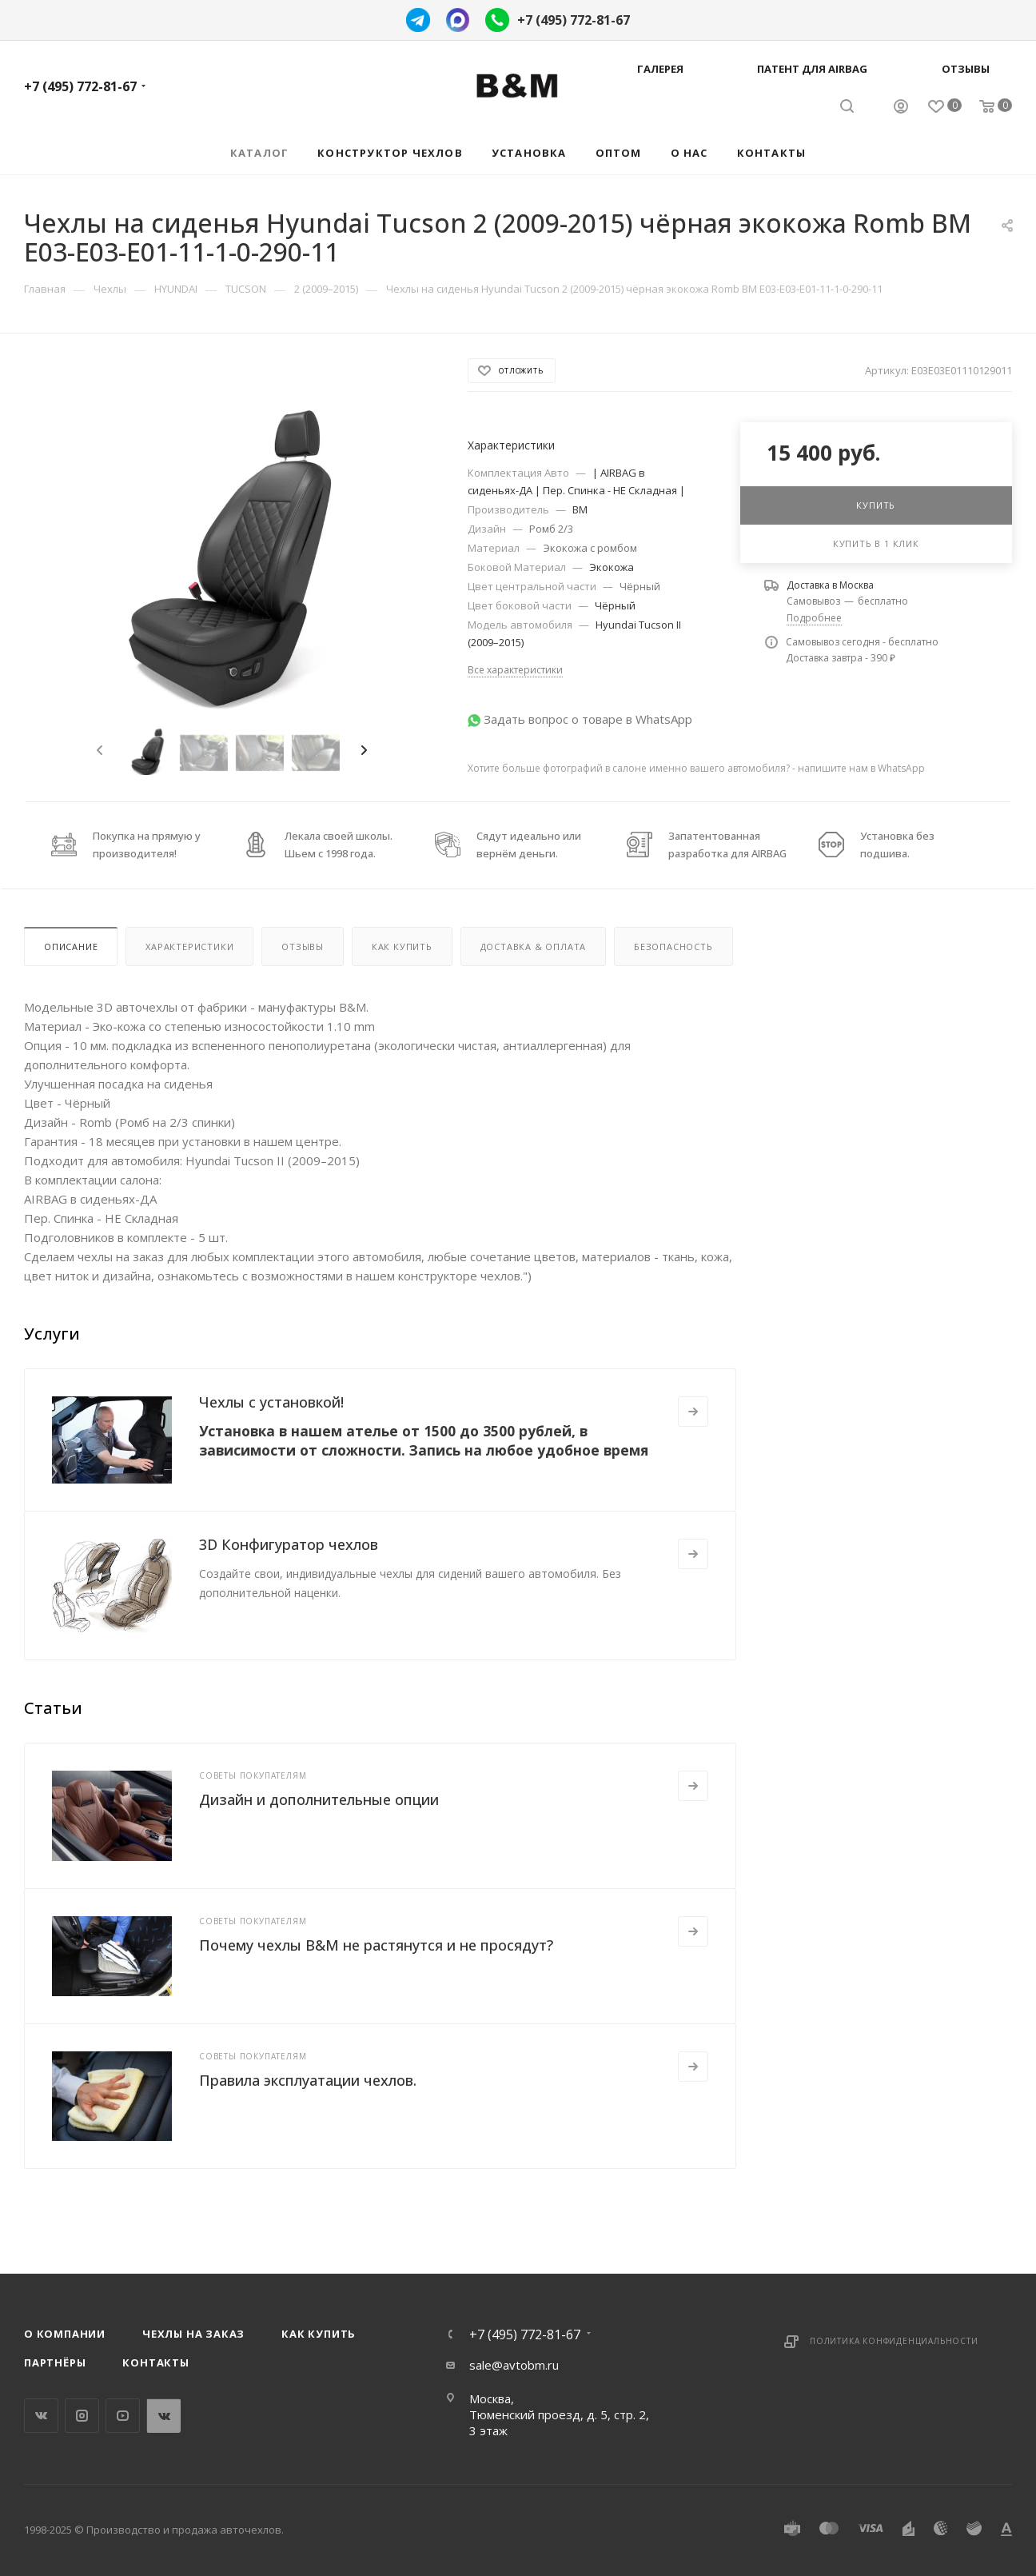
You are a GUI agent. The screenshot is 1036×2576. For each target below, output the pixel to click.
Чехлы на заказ (193, 2333)
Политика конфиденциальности (894, 2340)
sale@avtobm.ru (514, 2365)
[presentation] (98, 751)
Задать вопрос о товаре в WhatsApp (588, 719)
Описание (71, 947)
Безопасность (673, 947)
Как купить (402, 947)
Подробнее (814, 618)
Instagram (82, 2415)
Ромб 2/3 (551, 528)
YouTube (123, 2415)
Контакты (155, 2362)
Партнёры (55, 2362)
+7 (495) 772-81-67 (573, 20)
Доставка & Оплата (533, 947)
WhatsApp (163, 2415)
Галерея (660, 69)
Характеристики (189, 947)
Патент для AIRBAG (812, 69)
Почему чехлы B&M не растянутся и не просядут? (376, 1945)
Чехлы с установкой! (271, 1402)
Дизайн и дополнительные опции (319, 1799)
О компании (65, 2333)
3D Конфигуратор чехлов (288, 1544)
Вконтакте (41, 2415)
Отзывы (966, 69)
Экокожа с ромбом (590, 548)
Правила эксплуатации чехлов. (307, 2080)
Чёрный (640, 586)
